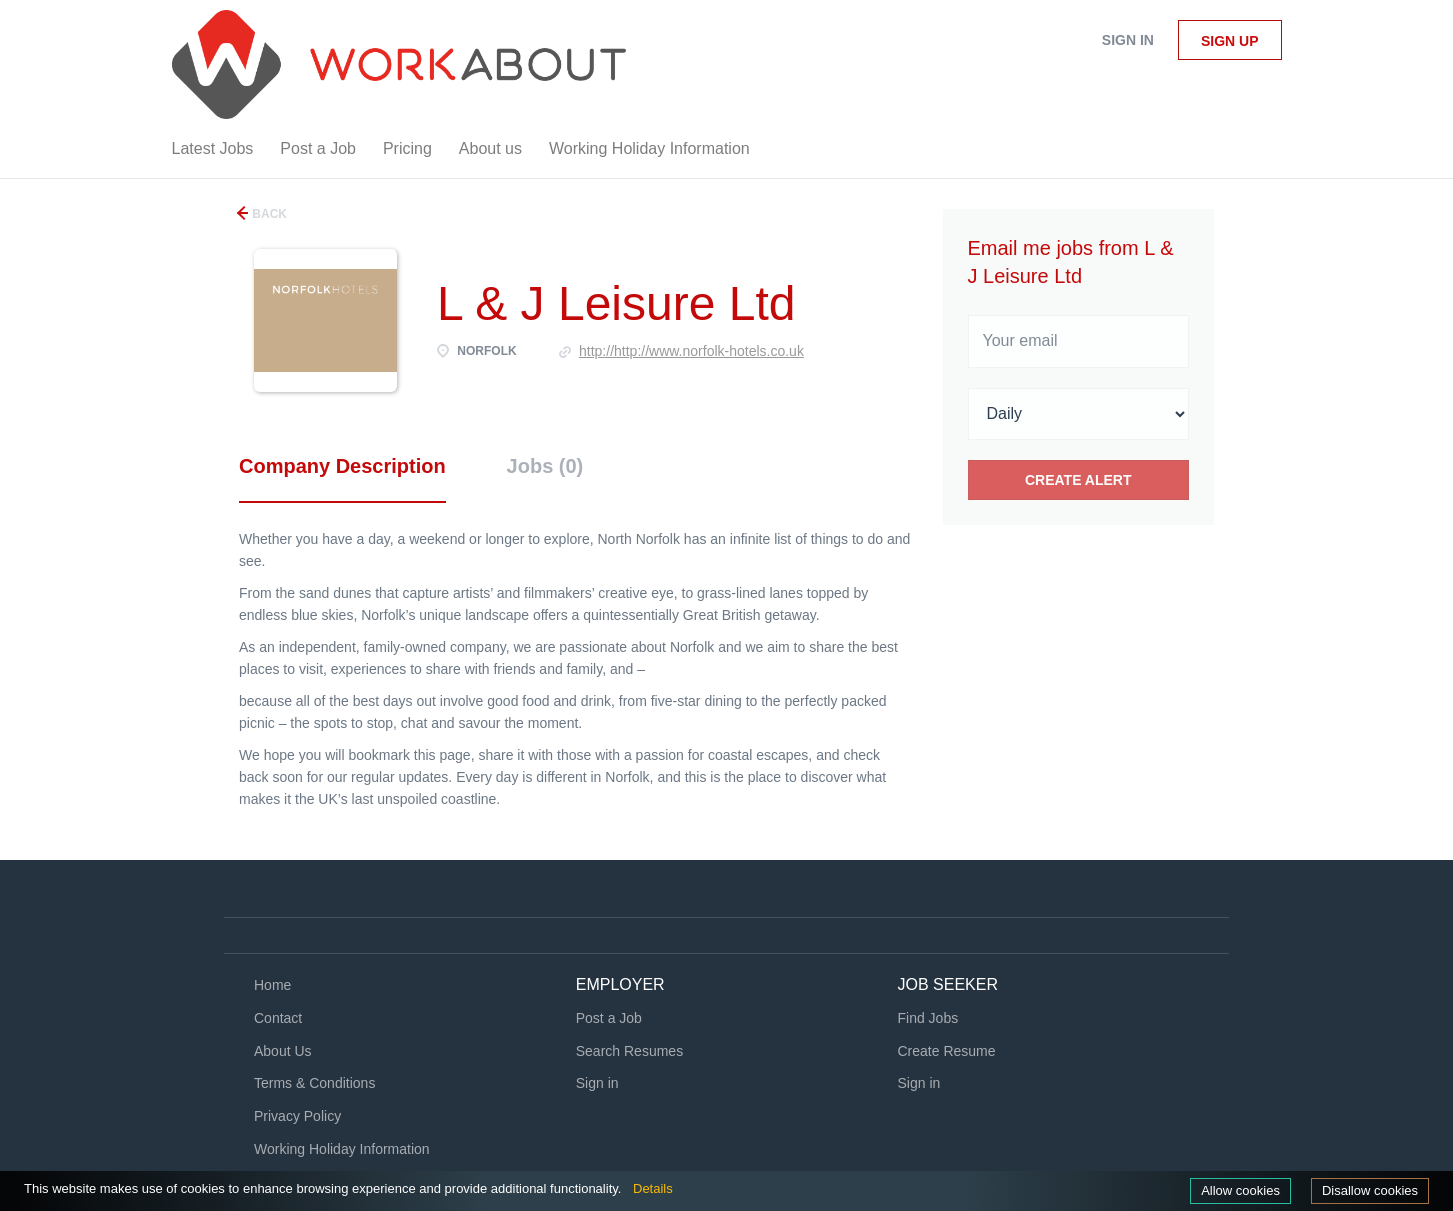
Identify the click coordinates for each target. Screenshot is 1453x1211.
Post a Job (609, 1018)
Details (653, 1188)
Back (268, 214)
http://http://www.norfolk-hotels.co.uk (691, 351)
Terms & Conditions (314, 1083)
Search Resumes (629, 1051)
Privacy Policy (297, 1116)
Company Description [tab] (342, 466)
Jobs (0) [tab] (545, 466)
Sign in (1128, 40)
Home (272, 985)
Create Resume (947, 1051)
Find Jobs (928, 1018)
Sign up (1230, 41)
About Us (283, 1051)
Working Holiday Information (342, 1149)
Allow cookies (1240, 1190)
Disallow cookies (1370, 1190)
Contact (278, 1018)
